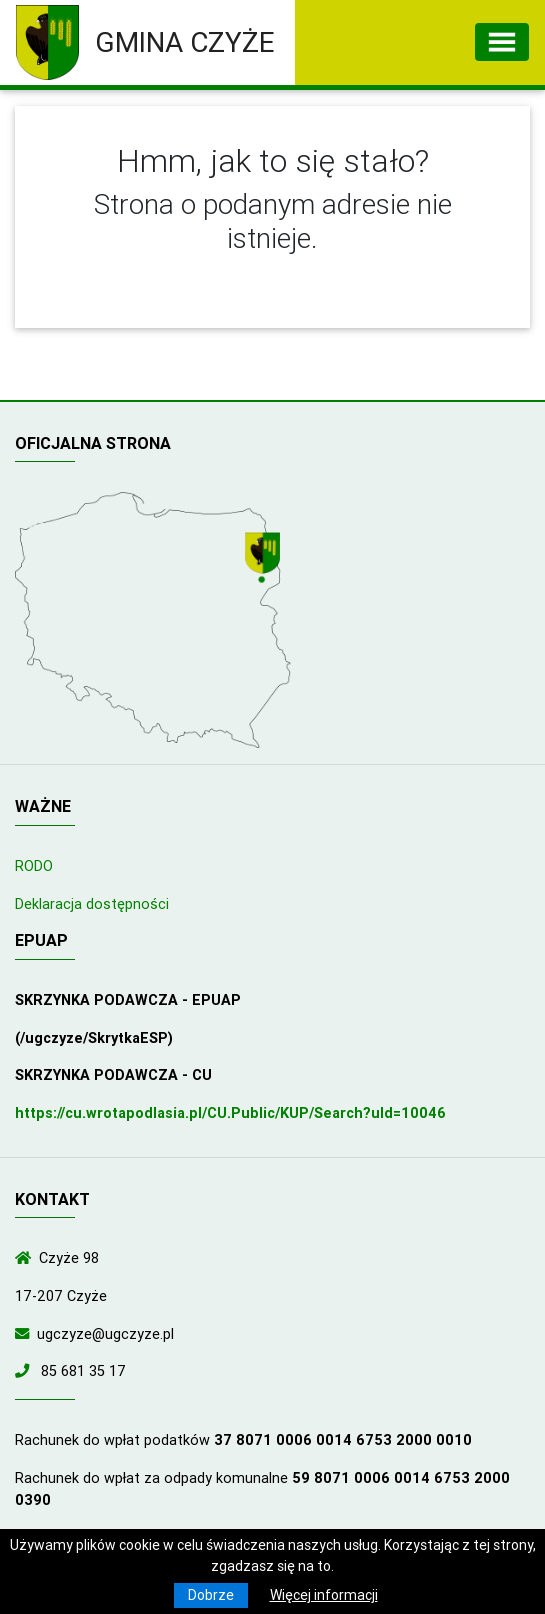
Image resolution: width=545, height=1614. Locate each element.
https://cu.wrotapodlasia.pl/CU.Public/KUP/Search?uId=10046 (230, 1113)
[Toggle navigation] (502, 42)
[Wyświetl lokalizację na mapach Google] (265, 560)
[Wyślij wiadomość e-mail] (26, 1334)
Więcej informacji (324, 1595)
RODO (34, 866)
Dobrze (211, 1595)
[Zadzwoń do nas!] (26, 1371)
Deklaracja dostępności (92, 904)
